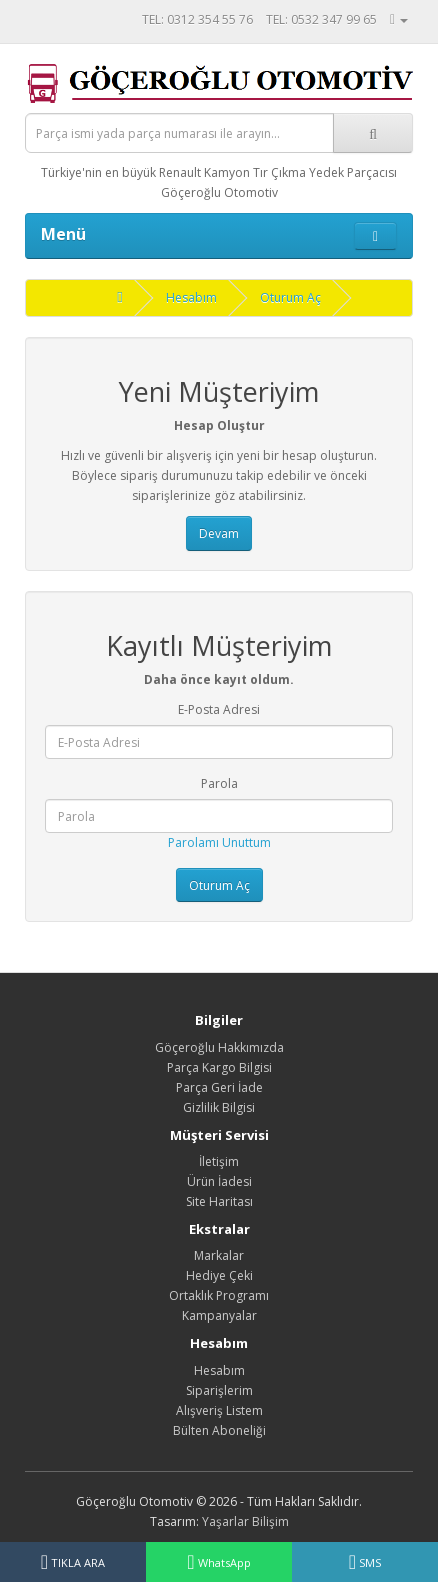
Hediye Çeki (219, 1275)
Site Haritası (219, 1201)
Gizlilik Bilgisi (219, 1107)
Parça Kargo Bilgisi (219, 1067)
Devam (219, 533)
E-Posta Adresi (219, 709)
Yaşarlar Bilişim (245, 1521)
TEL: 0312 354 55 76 (197, 19)
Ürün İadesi (219, 1181)
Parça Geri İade (219, 1087)
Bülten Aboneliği (219, 1430)
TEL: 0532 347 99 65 (321, 19)
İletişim (219, 1161)
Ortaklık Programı (219, 1295)
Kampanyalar (219, 1315)
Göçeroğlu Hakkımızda (219, 1047)
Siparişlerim (219, 1390)
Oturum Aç (290, 297)
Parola (219, 783)
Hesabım (191, 297)
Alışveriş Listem (219, 1410)
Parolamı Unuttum (219, 842)
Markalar (219, 1255)
